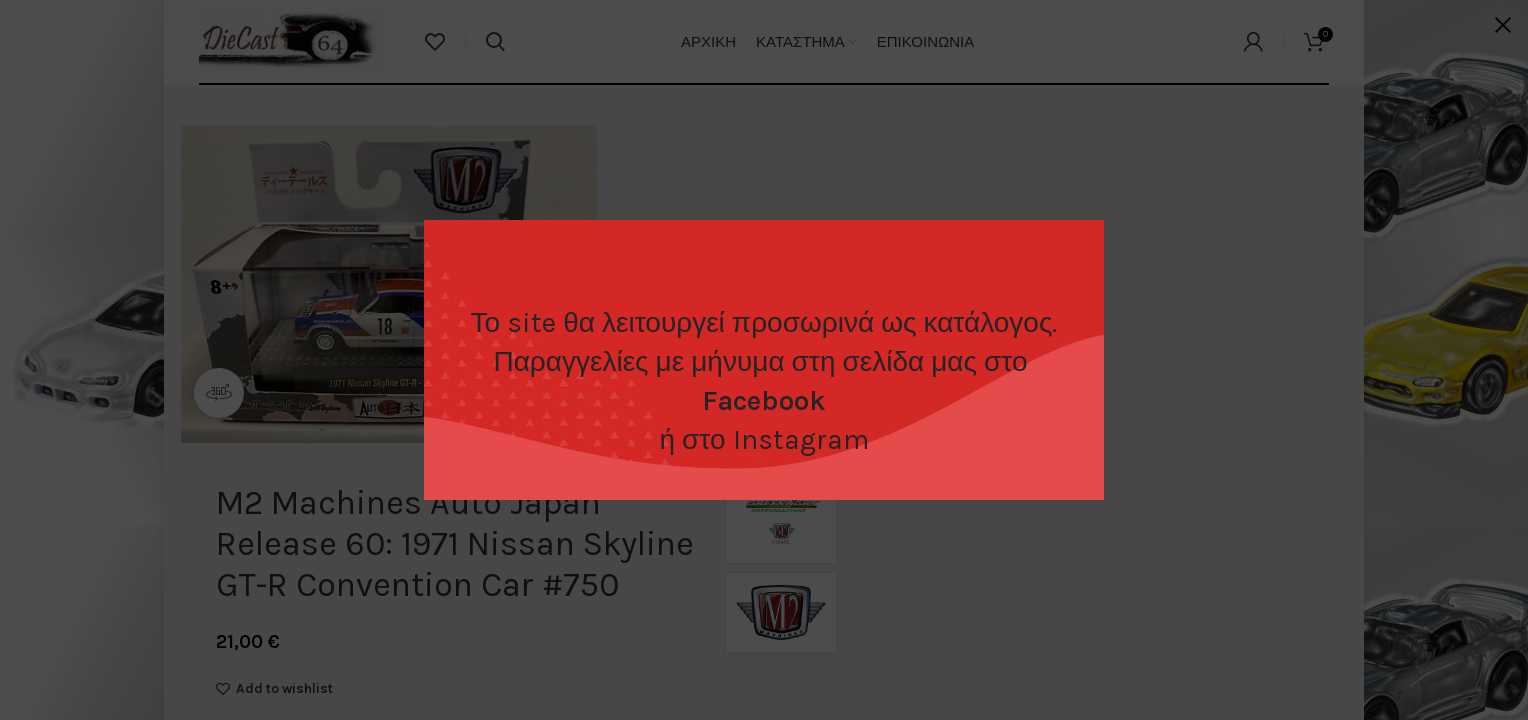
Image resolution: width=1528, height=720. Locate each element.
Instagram (801, 439)
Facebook (764, 400)
